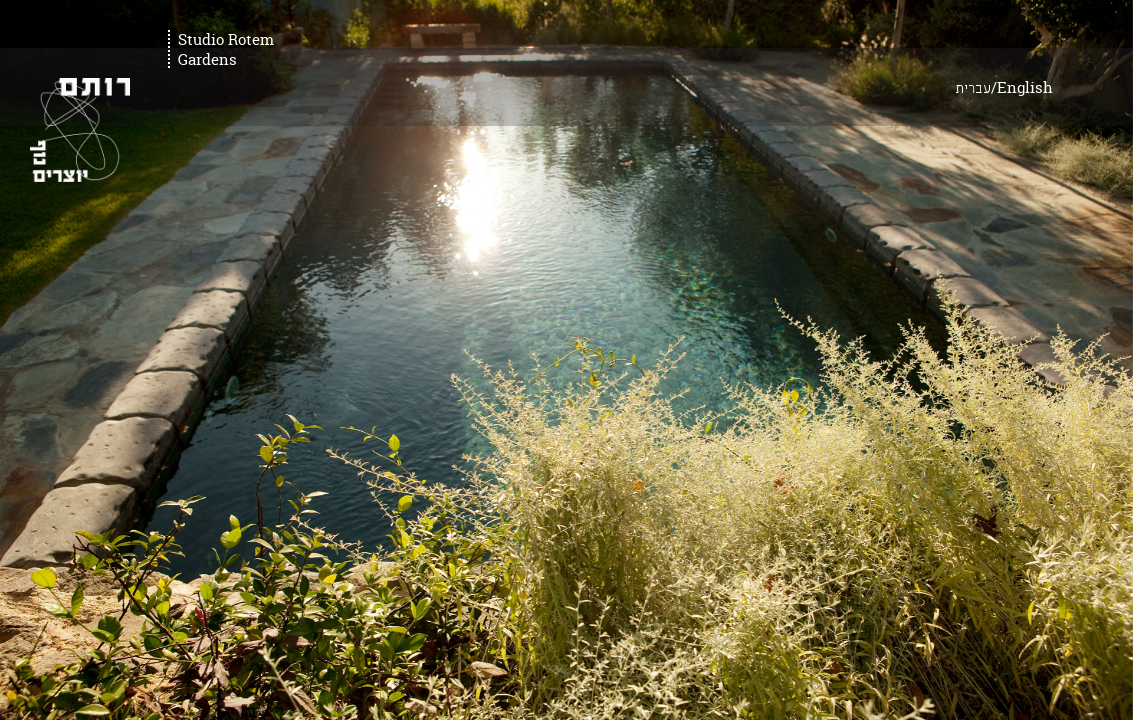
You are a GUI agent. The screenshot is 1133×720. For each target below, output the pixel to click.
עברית (1023, 41)
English (1075, 39)
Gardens (207, 60)
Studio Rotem (226, 40)
